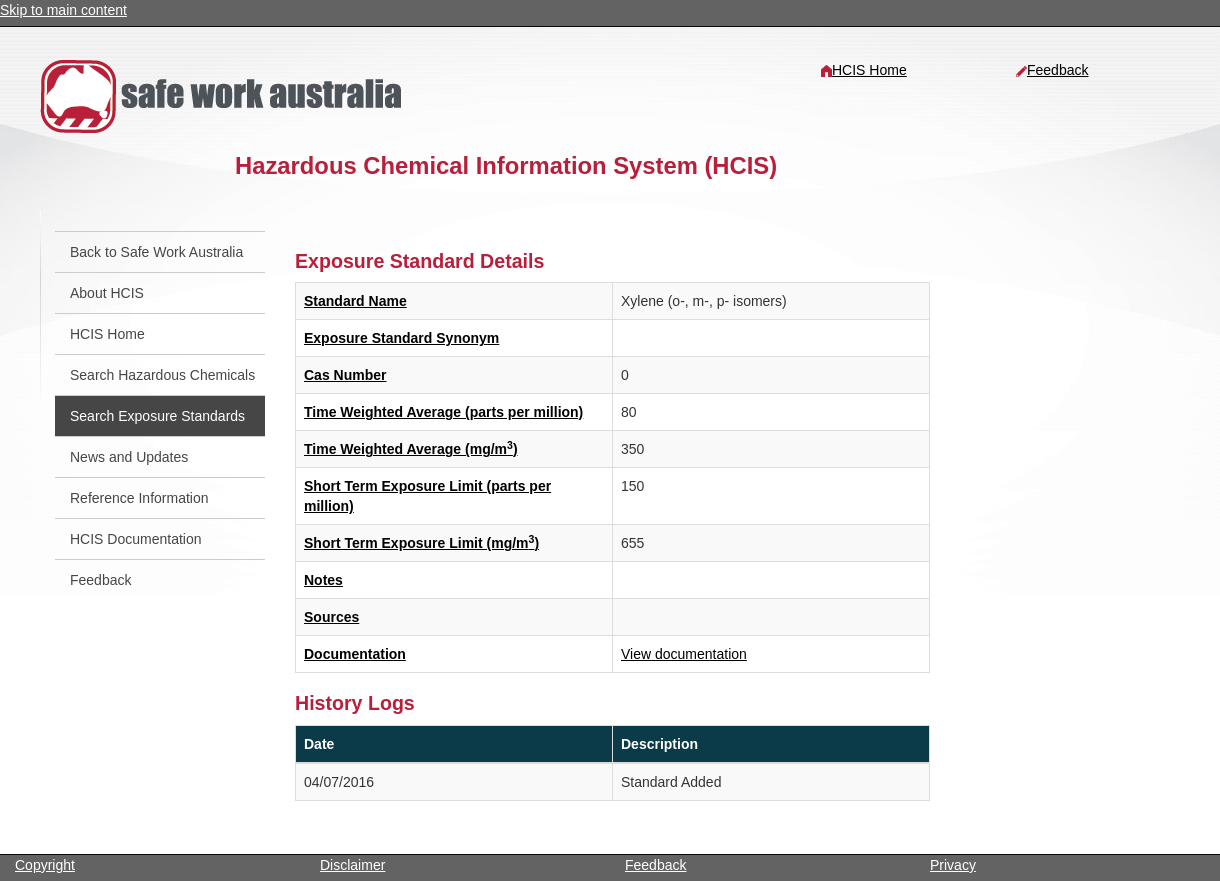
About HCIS (107, 293)
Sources (331, 617)
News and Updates (129, 457)
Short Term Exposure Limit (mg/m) (421, 543)
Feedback (1051, 70)
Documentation (355, 654)
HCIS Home (863, 70)
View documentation (684, 654)
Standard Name (355, 301)
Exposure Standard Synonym (401, 338)
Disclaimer (352, 865)
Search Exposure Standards (157, 416)
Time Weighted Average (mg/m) (411, 449)
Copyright (45, 865)
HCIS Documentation (136, 539)
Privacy (953, 865)
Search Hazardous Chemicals (162, 375)
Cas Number (345, 375)
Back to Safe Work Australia (156, 252)
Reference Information (139, 498)
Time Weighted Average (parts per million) (443, 412)
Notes (323, 580)
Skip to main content (63, 10)
